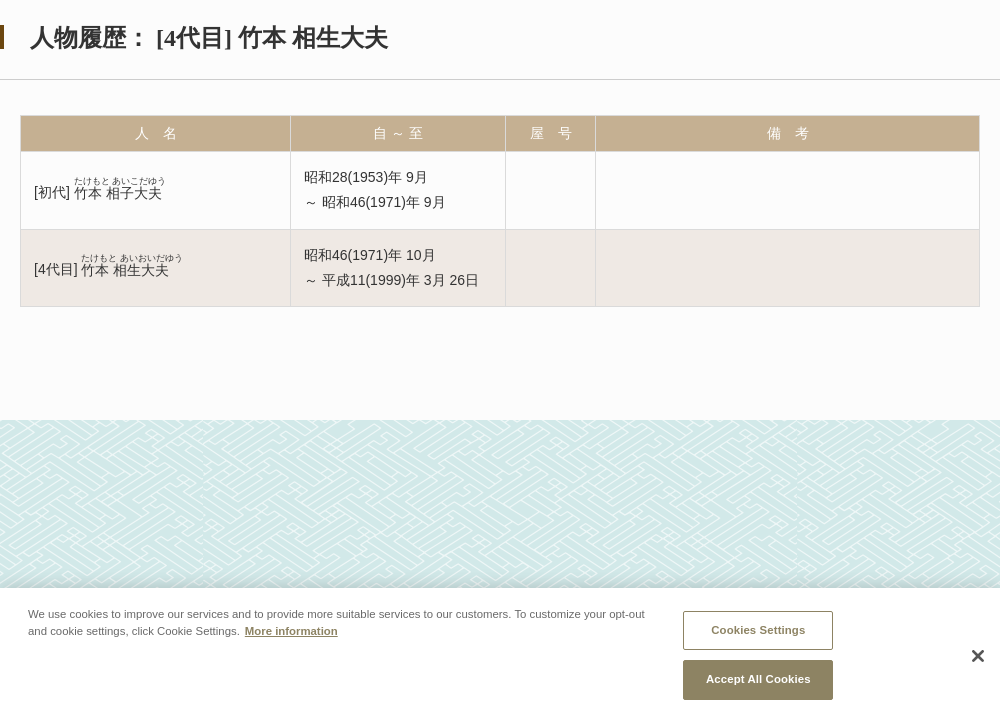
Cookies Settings (758, 630)
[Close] (978, 656)
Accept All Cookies (758, 679)
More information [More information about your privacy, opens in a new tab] (291, 631)
